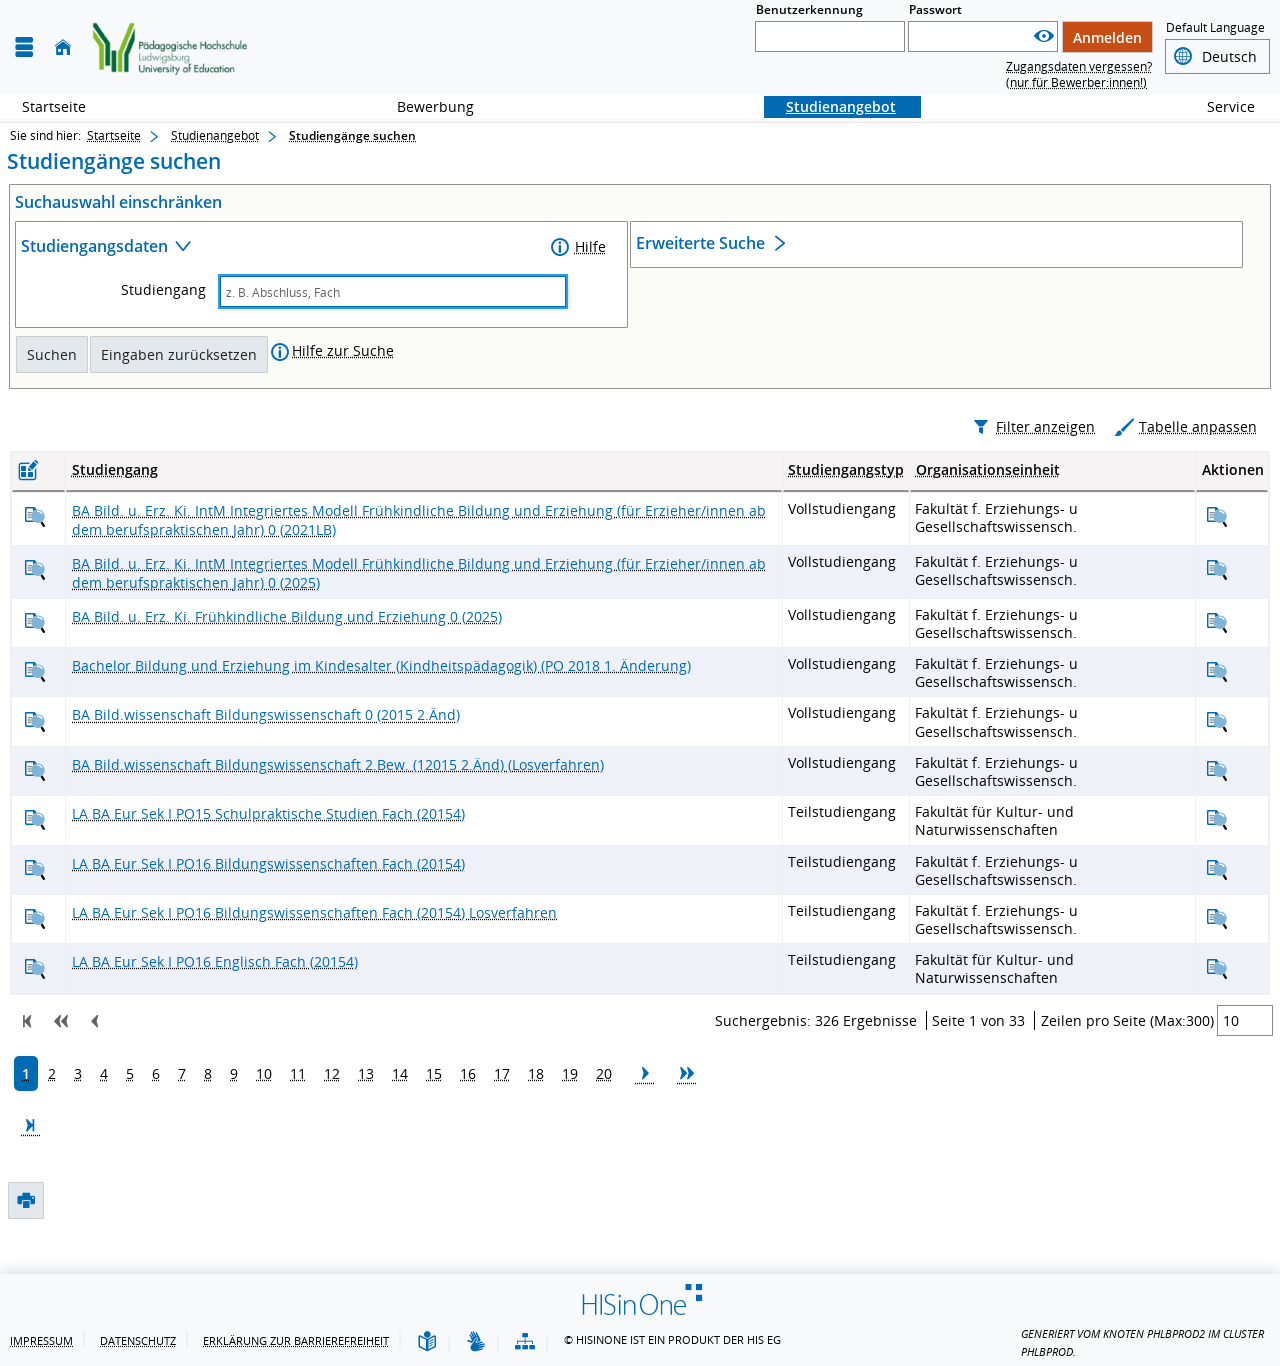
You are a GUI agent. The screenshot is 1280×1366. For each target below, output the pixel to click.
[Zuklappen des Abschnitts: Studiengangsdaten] (284, 248)
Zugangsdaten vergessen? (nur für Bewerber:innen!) (1079, 74)
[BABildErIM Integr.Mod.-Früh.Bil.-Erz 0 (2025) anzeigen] (35, 612)
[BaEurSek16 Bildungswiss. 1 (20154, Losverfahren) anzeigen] (35, 962)
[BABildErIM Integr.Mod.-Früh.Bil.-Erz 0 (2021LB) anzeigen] (35, 559)
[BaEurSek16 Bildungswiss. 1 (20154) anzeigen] (35, 912)
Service (1220, 106)
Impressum (41, 1340)
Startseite (54, 106)
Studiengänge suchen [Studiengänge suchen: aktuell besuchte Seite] (352, 135)
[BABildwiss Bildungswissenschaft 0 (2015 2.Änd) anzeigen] (35, 764)
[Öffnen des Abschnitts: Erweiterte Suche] (936, 245)
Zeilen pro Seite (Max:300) (1127, 1063)
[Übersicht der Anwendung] (525, 1342)
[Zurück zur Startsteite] (170, 48)
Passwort (935, 9)
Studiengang (163, 290)
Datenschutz (138, 1340)
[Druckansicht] (25, 426)
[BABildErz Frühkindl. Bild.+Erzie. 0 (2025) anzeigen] (35, 665)
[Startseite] (63, 47)
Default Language (1215, 27)
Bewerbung (424, 106)
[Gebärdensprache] (476, 1342)
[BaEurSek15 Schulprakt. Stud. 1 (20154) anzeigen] (35, 863)
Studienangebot (830, 106)
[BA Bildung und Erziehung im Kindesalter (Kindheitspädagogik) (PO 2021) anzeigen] (35, 715)
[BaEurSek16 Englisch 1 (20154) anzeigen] (35, 1011)
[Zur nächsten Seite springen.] (645, 1119)
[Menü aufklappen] (24, 47)
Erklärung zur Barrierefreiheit (296, 1340)
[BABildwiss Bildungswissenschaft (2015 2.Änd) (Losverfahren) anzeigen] (35, 813)
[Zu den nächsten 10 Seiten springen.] (687, 1119)
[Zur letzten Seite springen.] (31, 1172)
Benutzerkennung (809, 9)
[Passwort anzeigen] (1044, 36)
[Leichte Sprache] (427, 1342)
